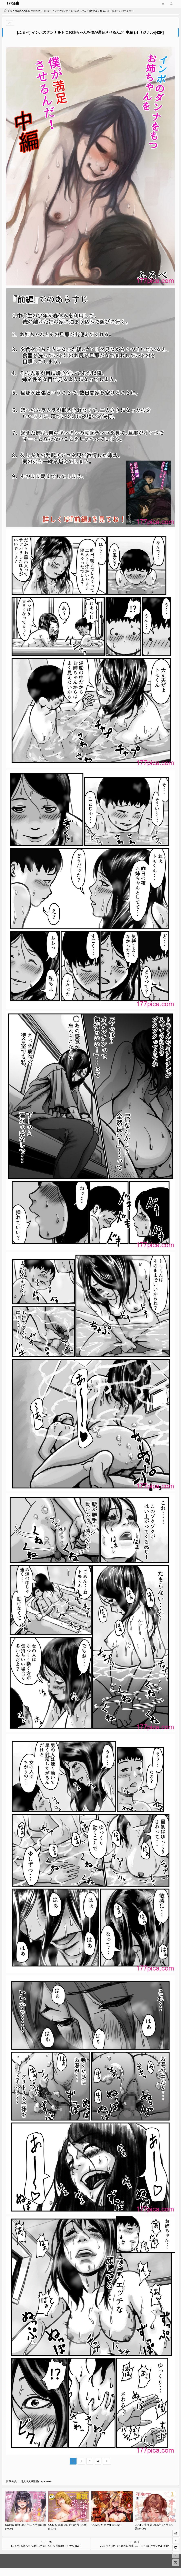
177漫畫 (13, 3)
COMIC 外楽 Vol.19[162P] (106, 2524)
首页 (8, 10)
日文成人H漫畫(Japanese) (28, 10)
